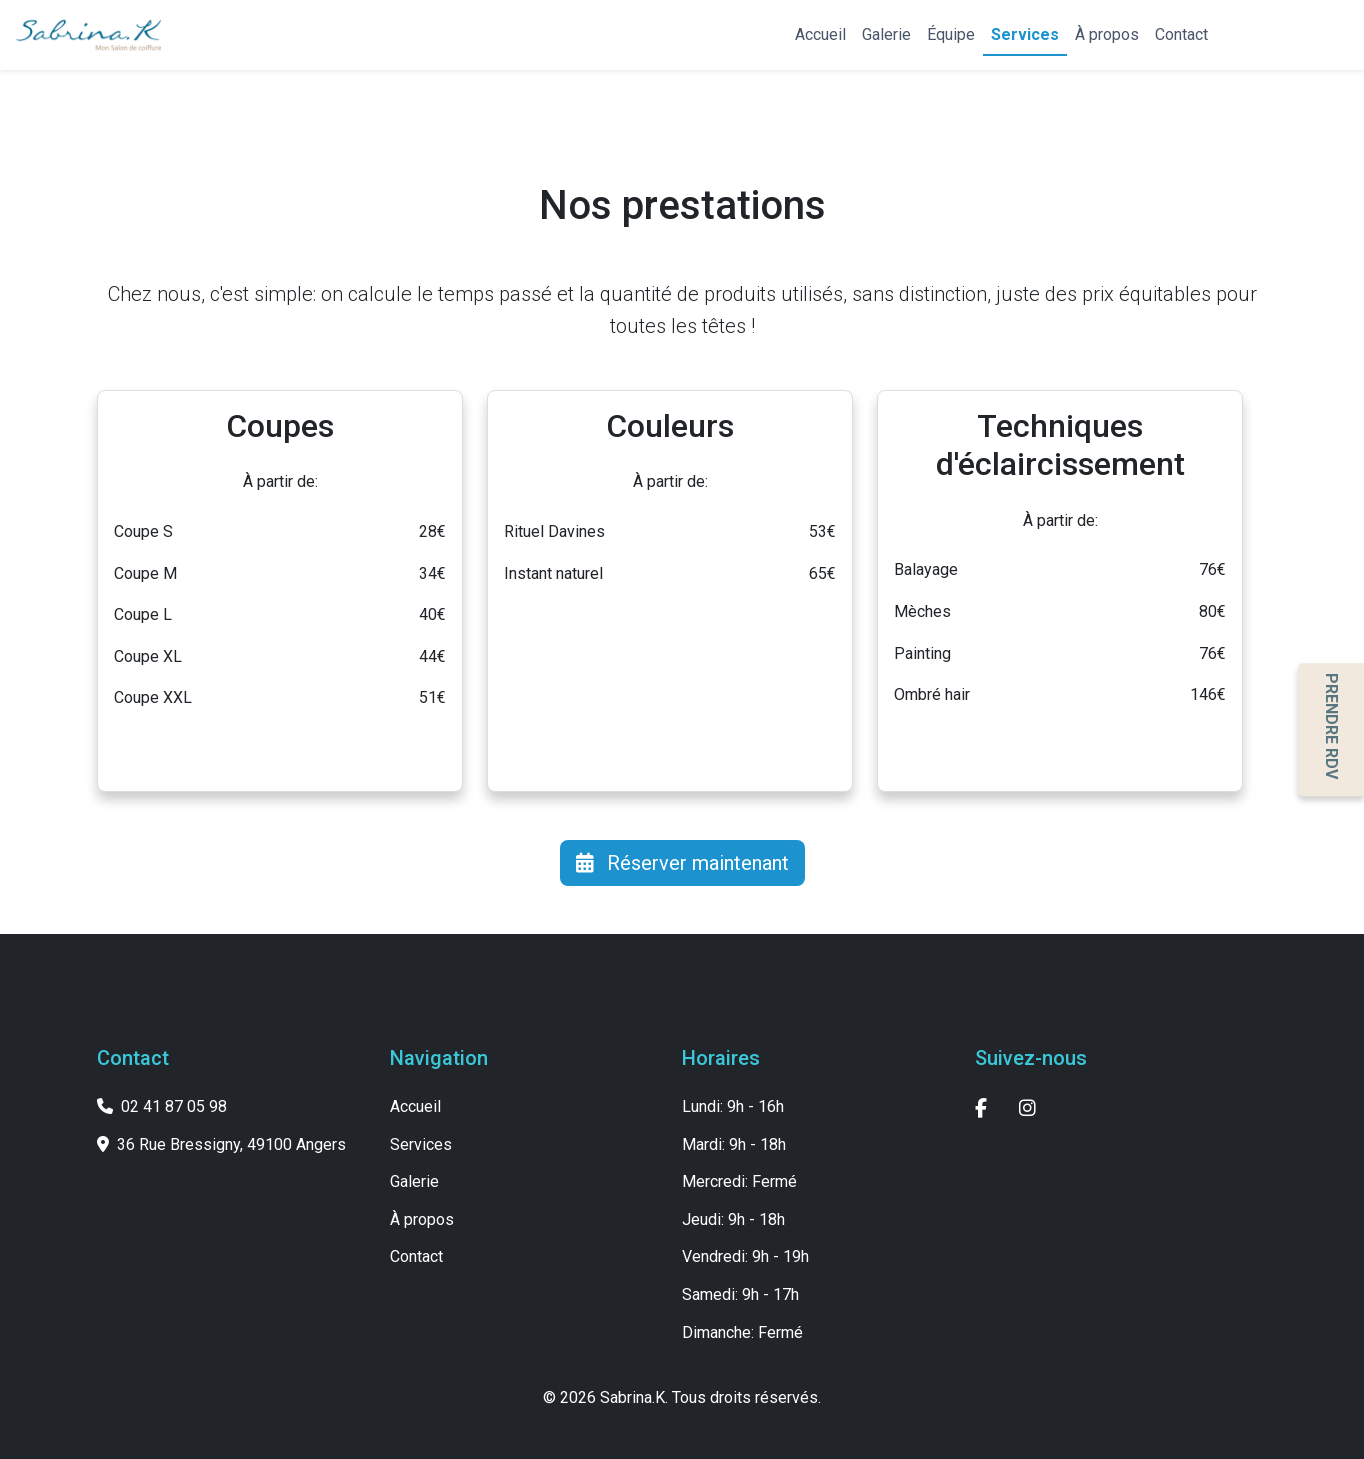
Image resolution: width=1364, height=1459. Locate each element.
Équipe (951, 34)
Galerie (886, 34)
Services (1025, 34)
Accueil (820, 34)
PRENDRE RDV (1331, 726)
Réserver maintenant (682, 863)
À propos (1107, 34)
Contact (1181, 34)
